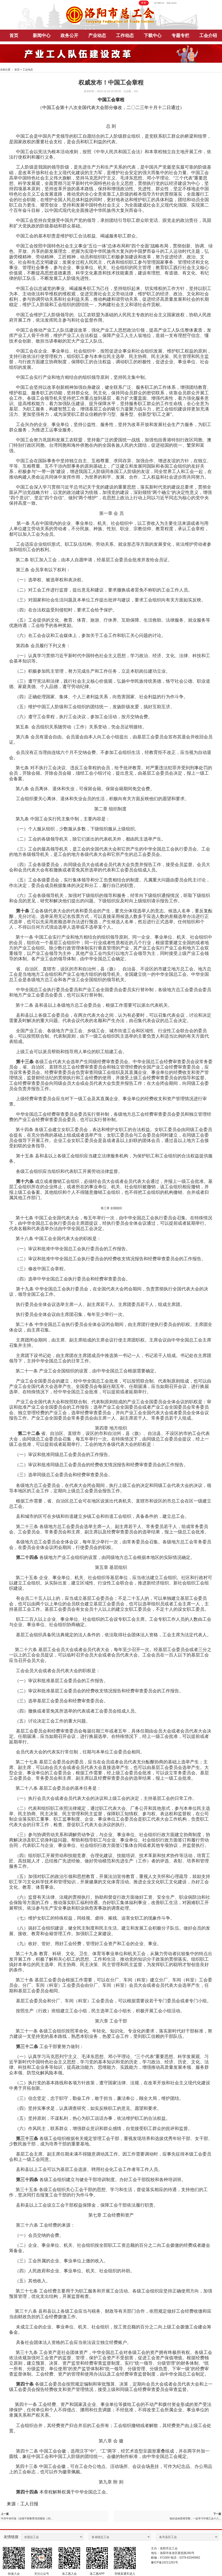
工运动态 (28, 69)
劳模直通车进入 (125, 2573)
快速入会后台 (172, 3)
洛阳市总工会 (111, 14)
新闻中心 (42, 35)
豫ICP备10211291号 (164, 2562)
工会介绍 (208, 35)
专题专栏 (180, 35)
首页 (13, 35)
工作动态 (125, 35)
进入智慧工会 (159, 3)
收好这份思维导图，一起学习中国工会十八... (195, 2518)
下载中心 (153, 35)
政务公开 (69, 35)
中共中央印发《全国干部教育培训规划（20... (27, 2518)
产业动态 (97, 35)
